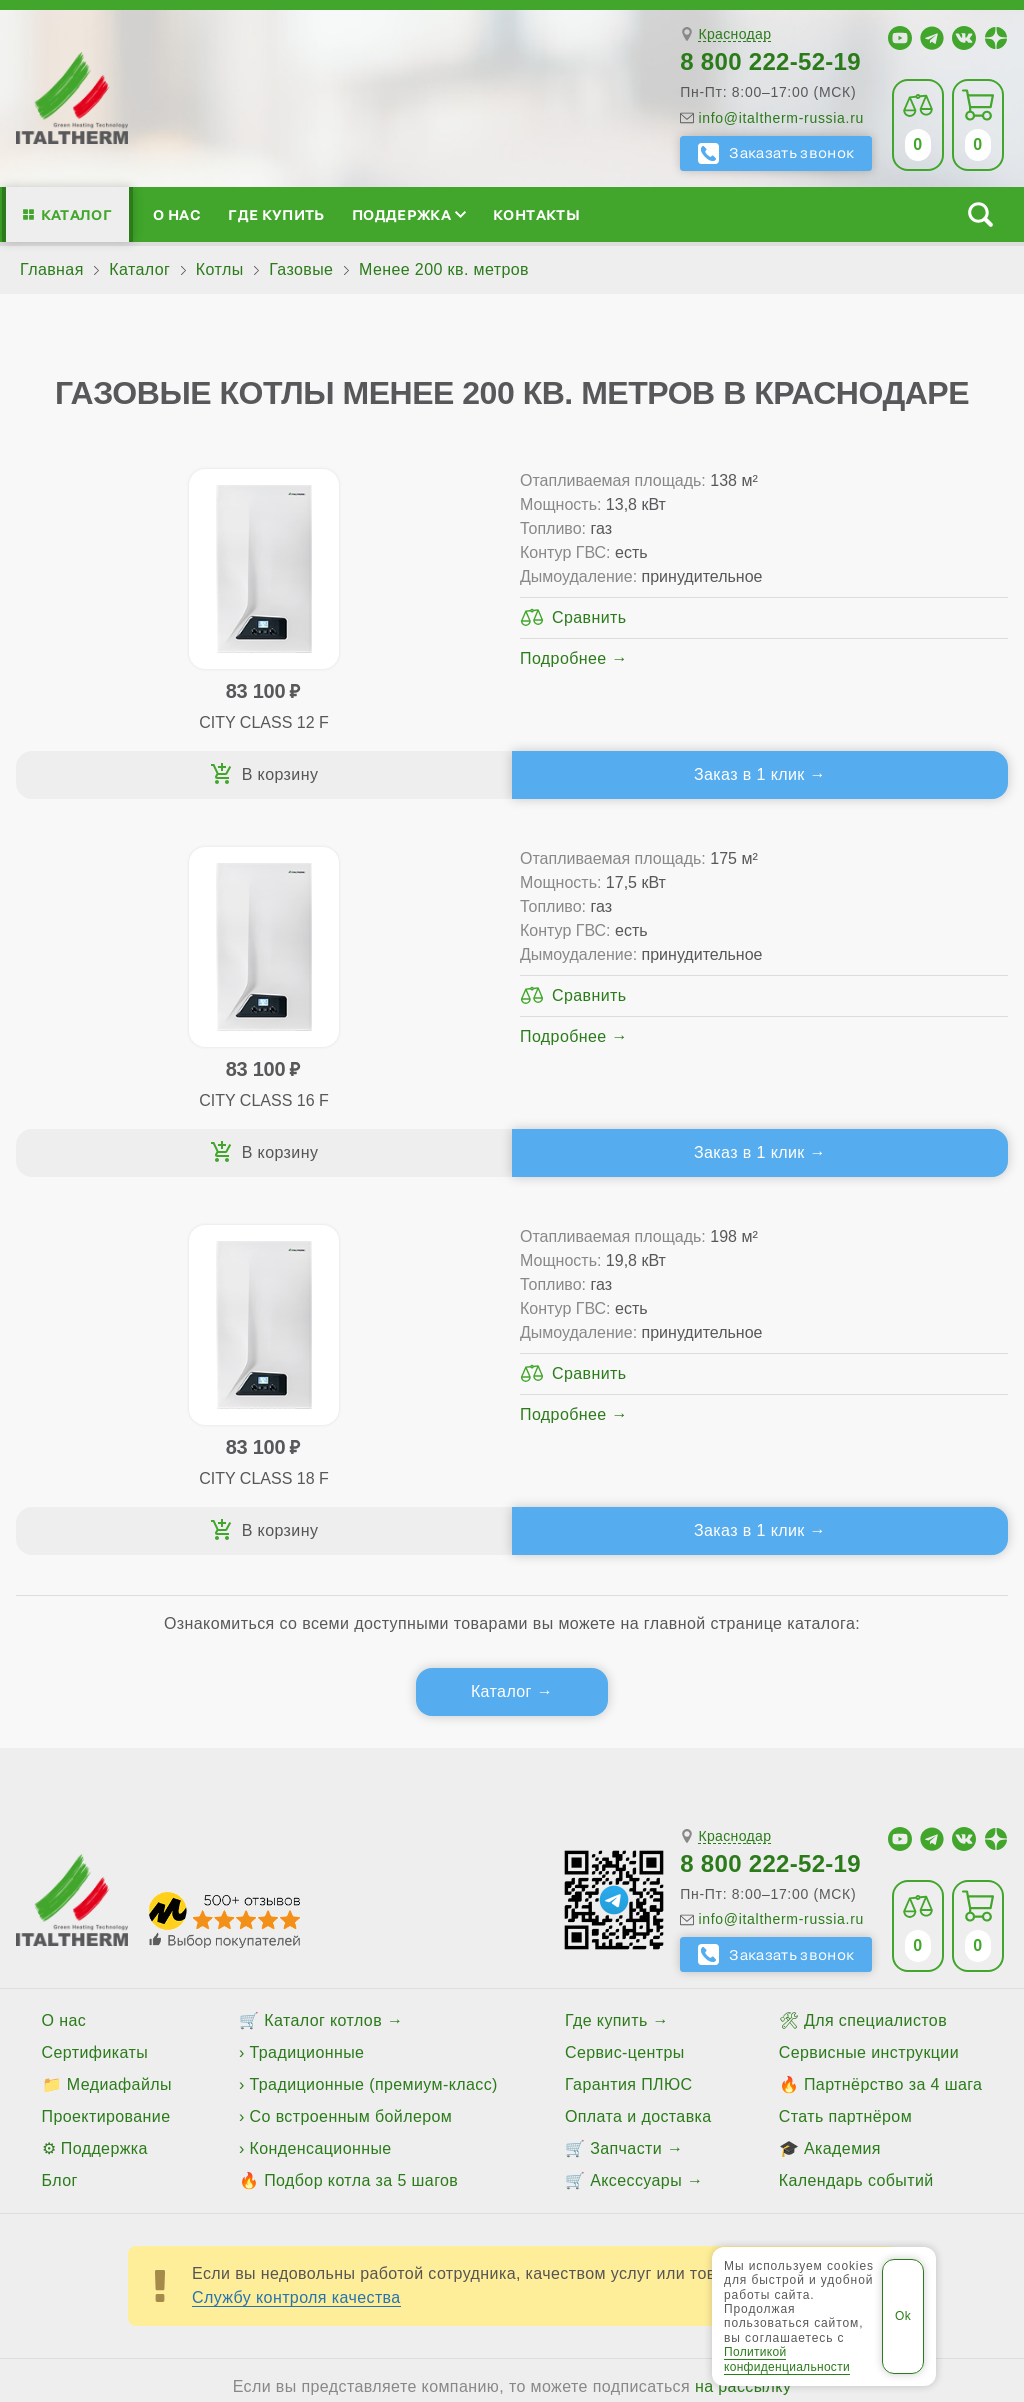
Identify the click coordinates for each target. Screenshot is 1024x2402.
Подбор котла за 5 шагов (361, 1802)
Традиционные (307, 1674)
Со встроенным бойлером (351, 1738)
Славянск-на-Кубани (382, 2110)
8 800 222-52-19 (770, 61)
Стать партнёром (845, 1738)
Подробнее (320, 706)
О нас (177, 214)
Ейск (748, 2074)
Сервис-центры (625, 1674)
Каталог (76, 214)
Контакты (536, 214)
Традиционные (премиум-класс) (374, 1706)
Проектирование (106, 1738)
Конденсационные (321, 1770)
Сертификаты (95, 1674)
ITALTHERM (171, 2184)
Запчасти (626, 1770)
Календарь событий (856, 1802)
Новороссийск (232, 2110)
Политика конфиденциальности (840, 2184)
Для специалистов (875, 1642)
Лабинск (130, 2110)
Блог (60, 1802)
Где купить (276, 214)
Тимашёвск (577, 2110)
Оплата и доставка (638, 1738)
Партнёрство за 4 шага (893, 1706)
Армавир (465, 2074)
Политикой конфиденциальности (787, 2359)
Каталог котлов (323, 1642)
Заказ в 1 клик (371, 774)
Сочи (498, 2110)
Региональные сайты (603, 2184)
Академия (842, 1770)
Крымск (53, 2110)
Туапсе (751, 2110)
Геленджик (672, 2074)
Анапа (391, 2074)
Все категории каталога (397, 2184)
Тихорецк (672, 2110)
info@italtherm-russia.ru (781, 118)
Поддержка (409, 214)
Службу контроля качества (296, 1919)
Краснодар (734, 34)
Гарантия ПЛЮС (628, 1706)
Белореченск (565, 2074)
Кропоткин (921, 2074)
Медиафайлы (119, 1706)
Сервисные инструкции (869, 1674)
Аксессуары (636, 1802)
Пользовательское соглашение (511, 2233)
